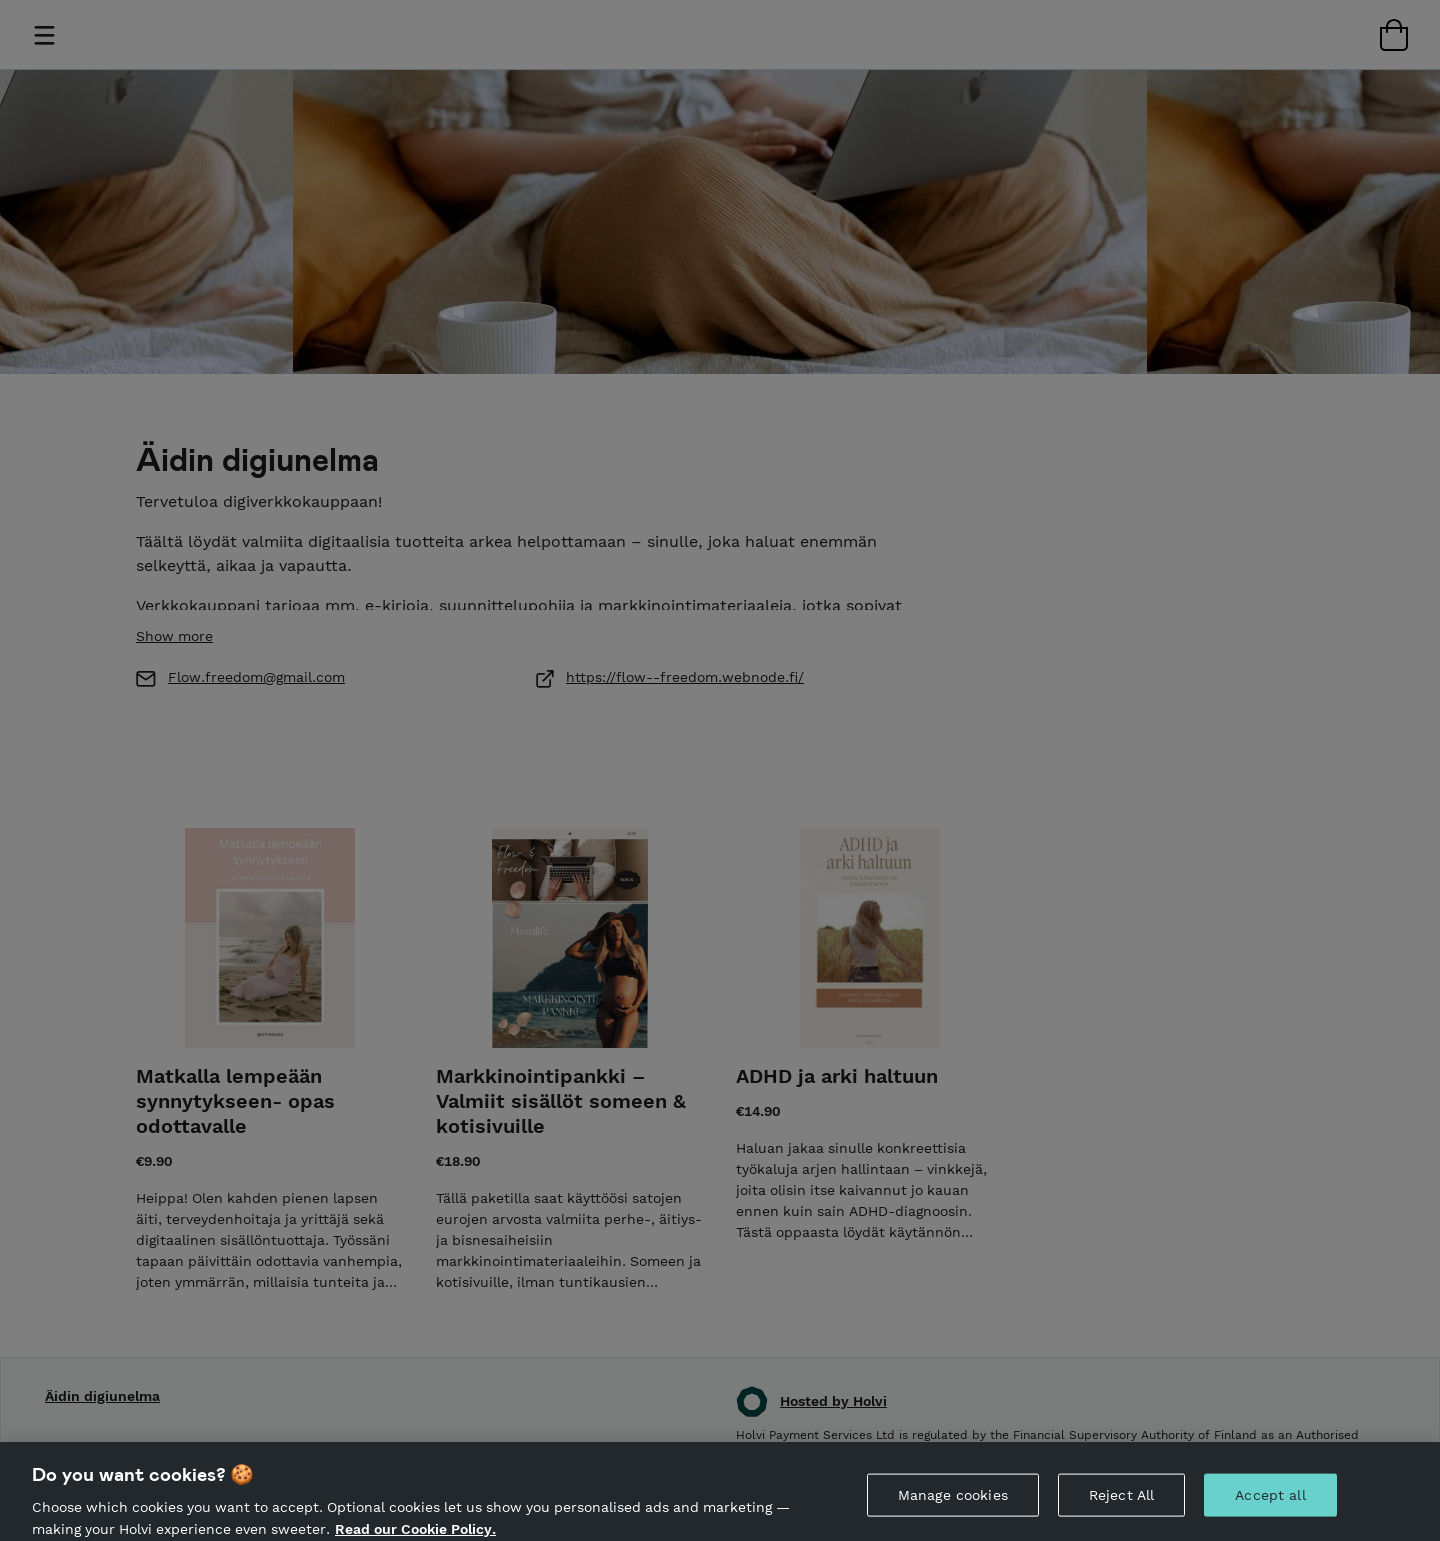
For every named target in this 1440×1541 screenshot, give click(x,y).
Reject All (1121, 1502)
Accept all (1270, 1502)
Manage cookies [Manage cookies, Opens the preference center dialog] (953, 1502)
